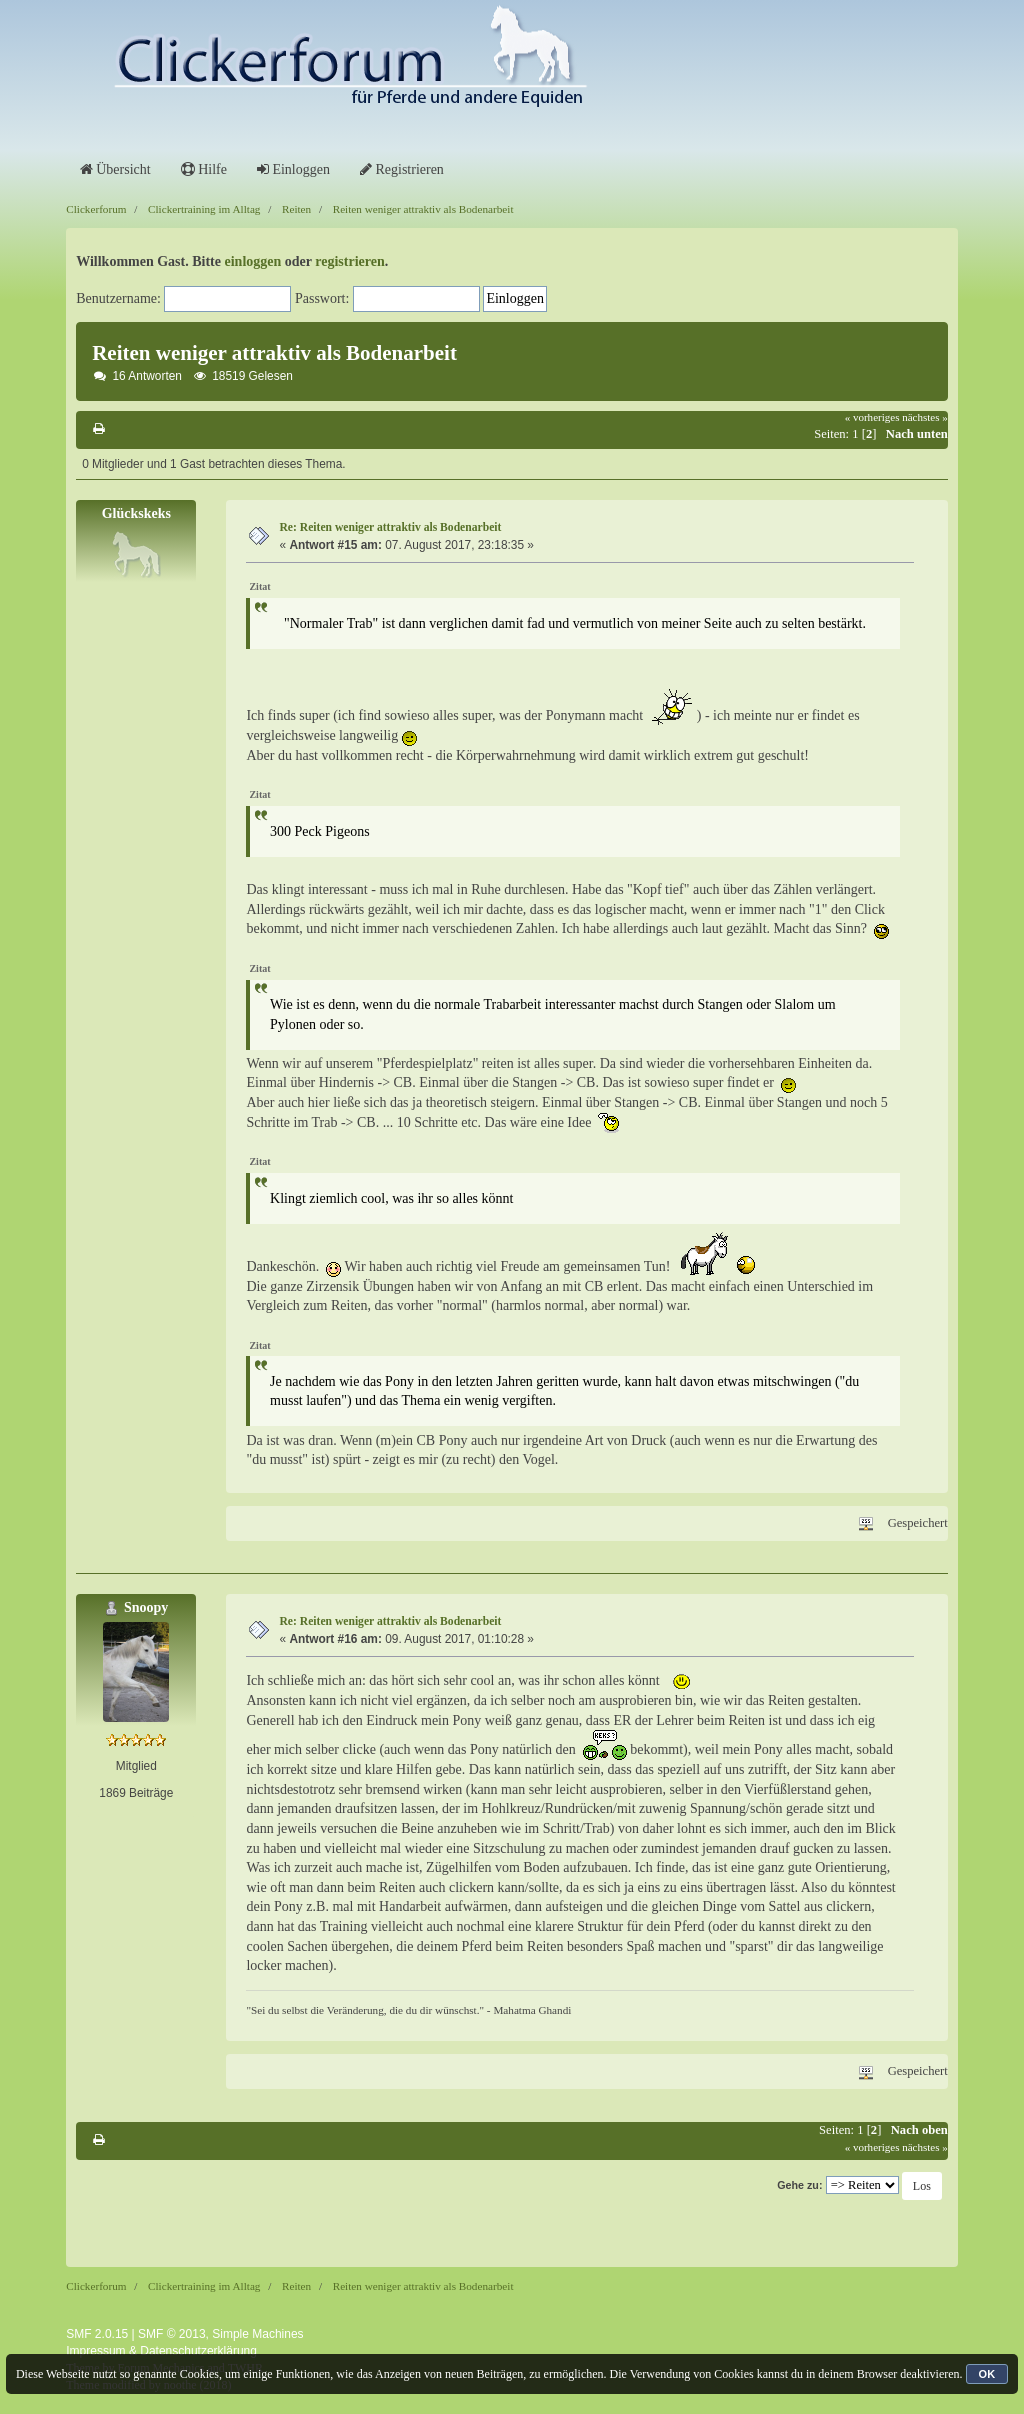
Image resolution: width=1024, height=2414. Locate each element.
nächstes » (925, 417)
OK (987, 2374)
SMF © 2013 (172, 2334)
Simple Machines (257, 2334)
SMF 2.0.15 (97, 2334)
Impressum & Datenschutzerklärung (161, 2351)
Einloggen (293, 169)
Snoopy (146, 1607)
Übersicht (115, 169)
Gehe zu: (799, 2185)
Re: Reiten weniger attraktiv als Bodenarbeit (390, 527)
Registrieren (402, 169)
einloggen (253, 261)
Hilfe (204, 169)
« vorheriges (872, 417)
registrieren (349, 261)
